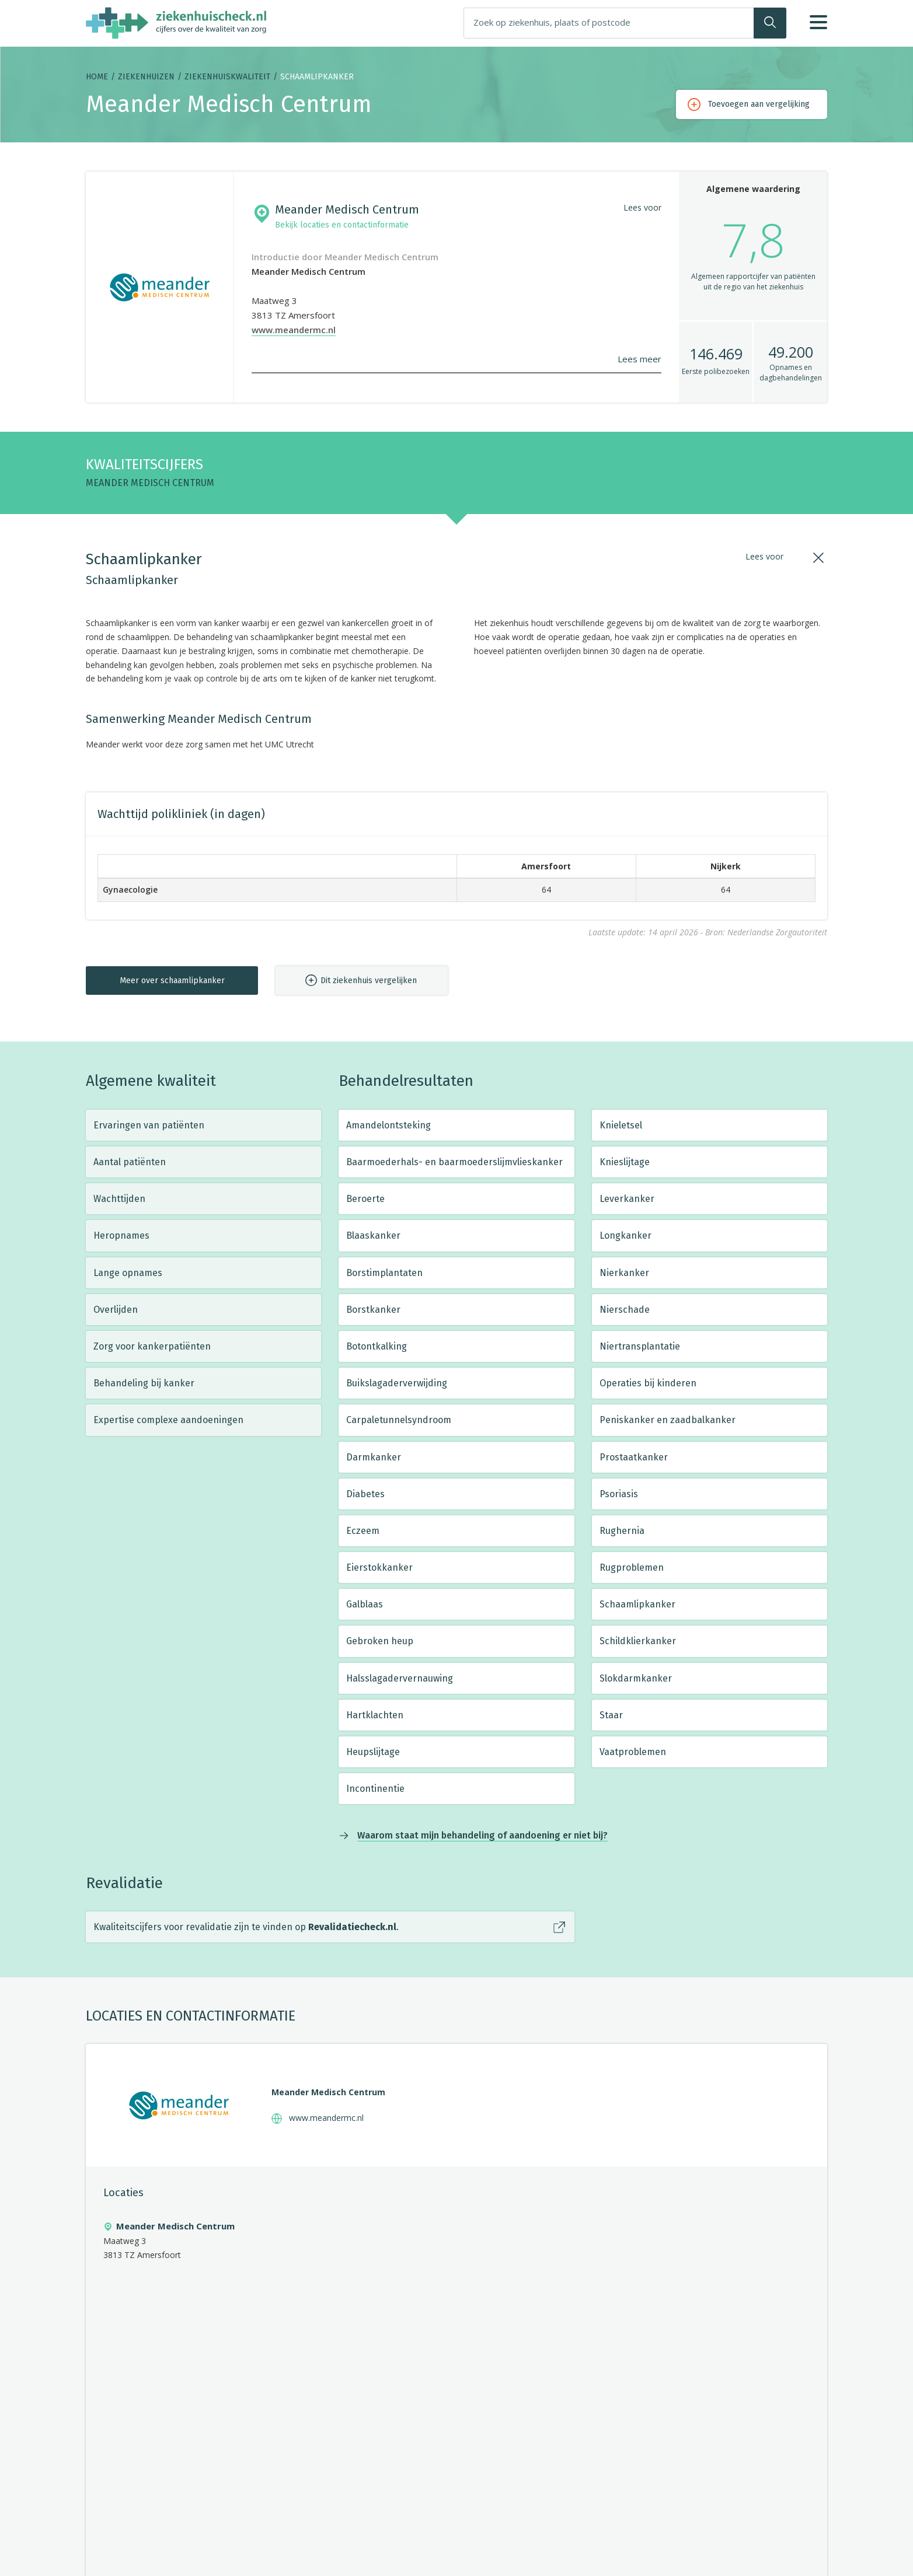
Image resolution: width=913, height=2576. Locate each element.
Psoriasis (619, 1494)
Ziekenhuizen (146, 77)
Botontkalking (376, 1346)
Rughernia (622, 1530)
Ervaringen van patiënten (148, 1125)
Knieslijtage (625, 1162)
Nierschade (625, 1309)
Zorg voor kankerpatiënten (152, 1346)
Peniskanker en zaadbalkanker (668, 1419)
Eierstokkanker (379, 1567)
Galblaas (364, 1604)
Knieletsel (621, 1125)
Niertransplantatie (640, 1346)
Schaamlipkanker (637, 1604)
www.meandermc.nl (294, 329)
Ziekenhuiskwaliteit (227, 77)
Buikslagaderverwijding (396, 1383)
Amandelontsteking (388, 1125)
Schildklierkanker (638, 1641)
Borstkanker (373, 1309)
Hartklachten (374, 1715)
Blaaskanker (373, 1235)
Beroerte (365, 1198)
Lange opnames (127, 1272)
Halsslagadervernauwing (399, 1678)
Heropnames (121, 1235)
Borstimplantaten (384, 1272)
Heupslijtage (373, 1751)
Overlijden (115, 1309)
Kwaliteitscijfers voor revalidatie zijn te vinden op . (246, 1926)
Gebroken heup (379, 1641)
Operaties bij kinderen (648, 1383)
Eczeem (362, 1530)
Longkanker (625, 1235)
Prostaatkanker (634, 1457)
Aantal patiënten (129, 1162)
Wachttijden (119, 1198)
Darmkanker (373, 1457)
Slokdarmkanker (636, 1678)
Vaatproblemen (633, 1751)
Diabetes (365, 1494)
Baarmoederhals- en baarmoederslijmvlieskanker (454, 1162)
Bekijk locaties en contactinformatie (342, 225)
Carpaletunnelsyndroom (398, 1419)
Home (97, 77)
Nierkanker (624, 1272)
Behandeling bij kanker (143, 1383)
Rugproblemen (632, 1567)
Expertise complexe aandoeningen (168, 1419)
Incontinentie (375, 1788)
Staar (611, 1715)
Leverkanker (627, 1198)
